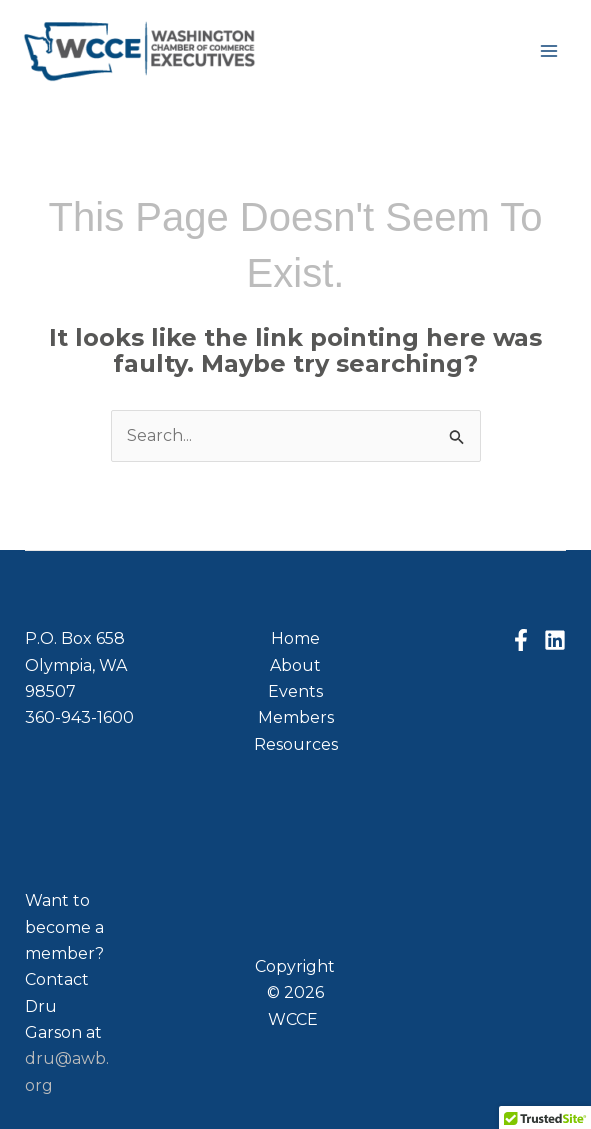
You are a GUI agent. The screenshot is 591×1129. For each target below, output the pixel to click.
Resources (296, 744)
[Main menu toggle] (549, 51)
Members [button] (296, 717)
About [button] (295, 665)
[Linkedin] (555, 640)
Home (295, 638)
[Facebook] (521, 640)
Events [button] (295, 691)
